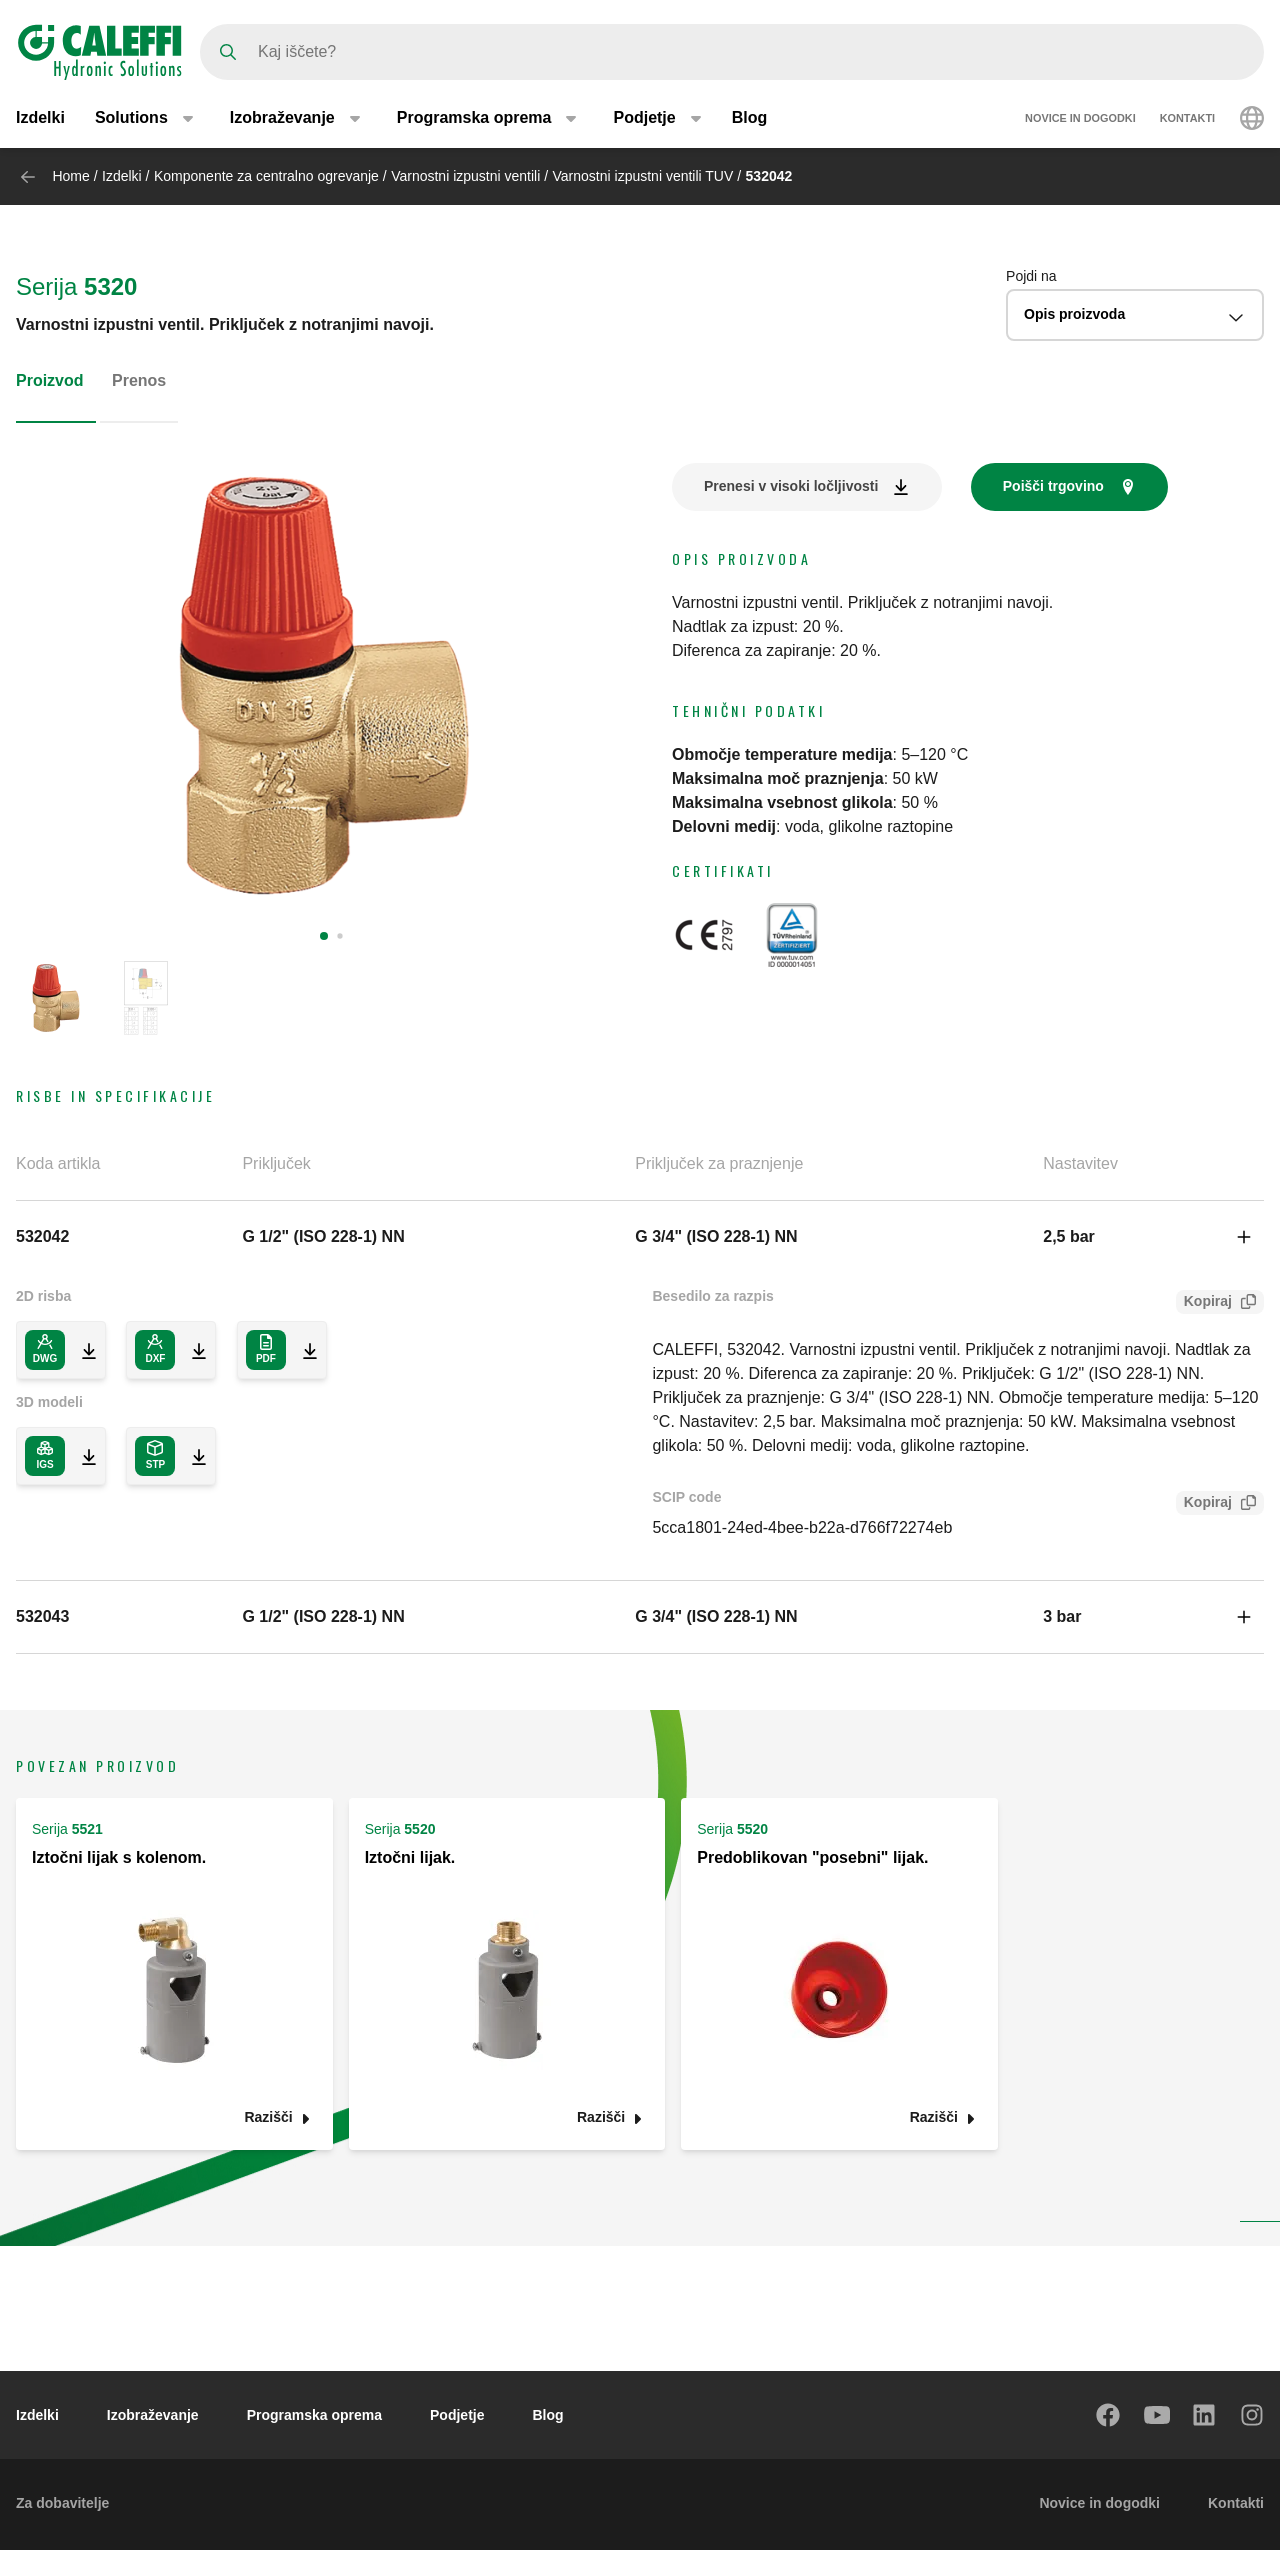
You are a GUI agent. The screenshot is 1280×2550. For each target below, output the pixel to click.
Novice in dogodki (1080, 118)
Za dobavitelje (62, 2503)
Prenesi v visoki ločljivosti (791, 486)
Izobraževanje (153, 2415)
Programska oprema (314, 2415)
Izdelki (40, 117)
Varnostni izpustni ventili (467, 176)
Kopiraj (1204, 1303)
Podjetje (457, 2415)
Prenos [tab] (139, 380)
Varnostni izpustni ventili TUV (645, 176)
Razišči (268, 2117)
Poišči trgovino (1053, 486)
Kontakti (1187, 118)
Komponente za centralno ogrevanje (266, 176)
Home (70, 176)
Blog (750, 117)
